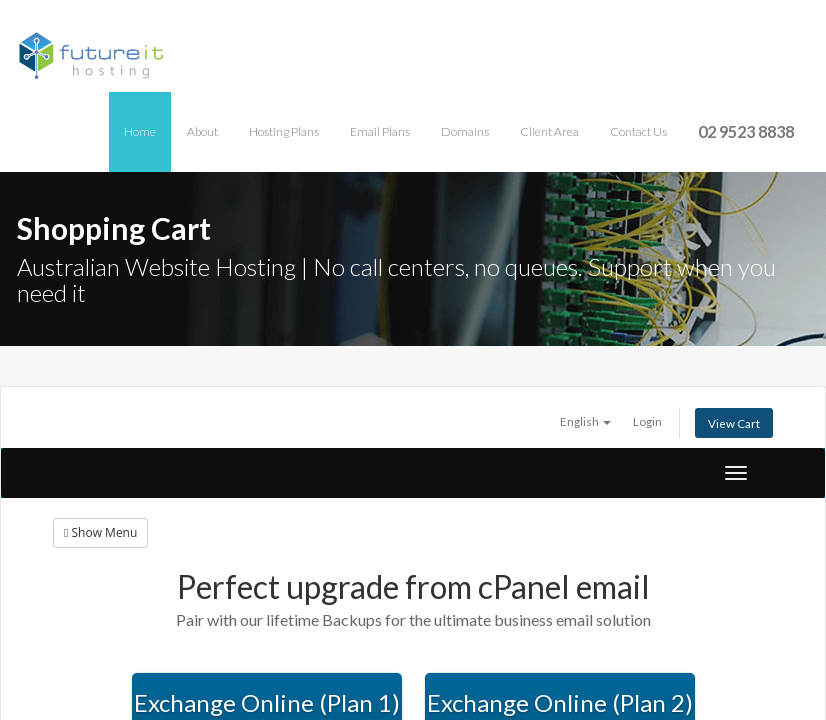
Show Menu (100, 532)
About (202, 131)
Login (647, 421)
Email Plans (380, 131)
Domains (465, 131)
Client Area (549, 131)
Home (140, 131)
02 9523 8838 (746, 131)
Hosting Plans (284, 131)
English (585, 421)
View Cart (734, 423)
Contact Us (638, 131)
